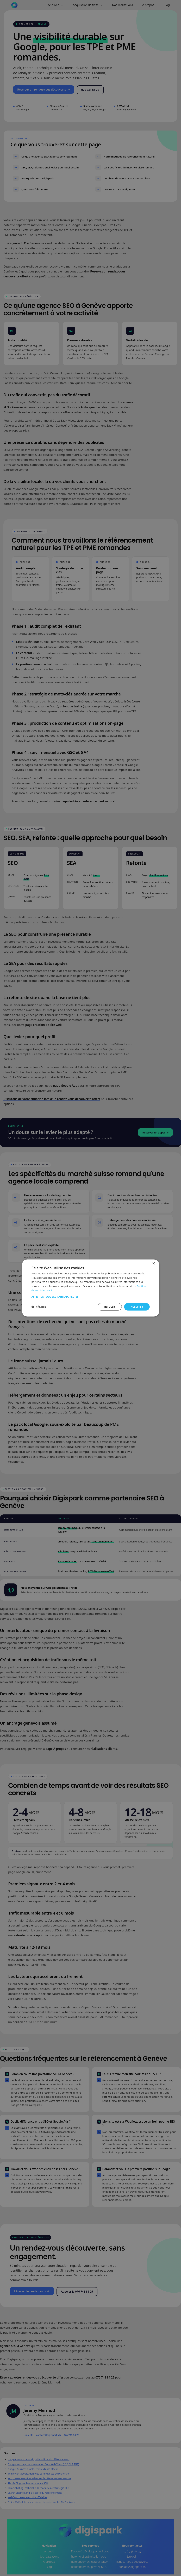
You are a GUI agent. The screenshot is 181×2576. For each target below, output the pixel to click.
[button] (91, 1296)
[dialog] (90, 1288)
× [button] (153, 1263)
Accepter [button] (137, 1306)
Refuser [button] (109, 1306)
